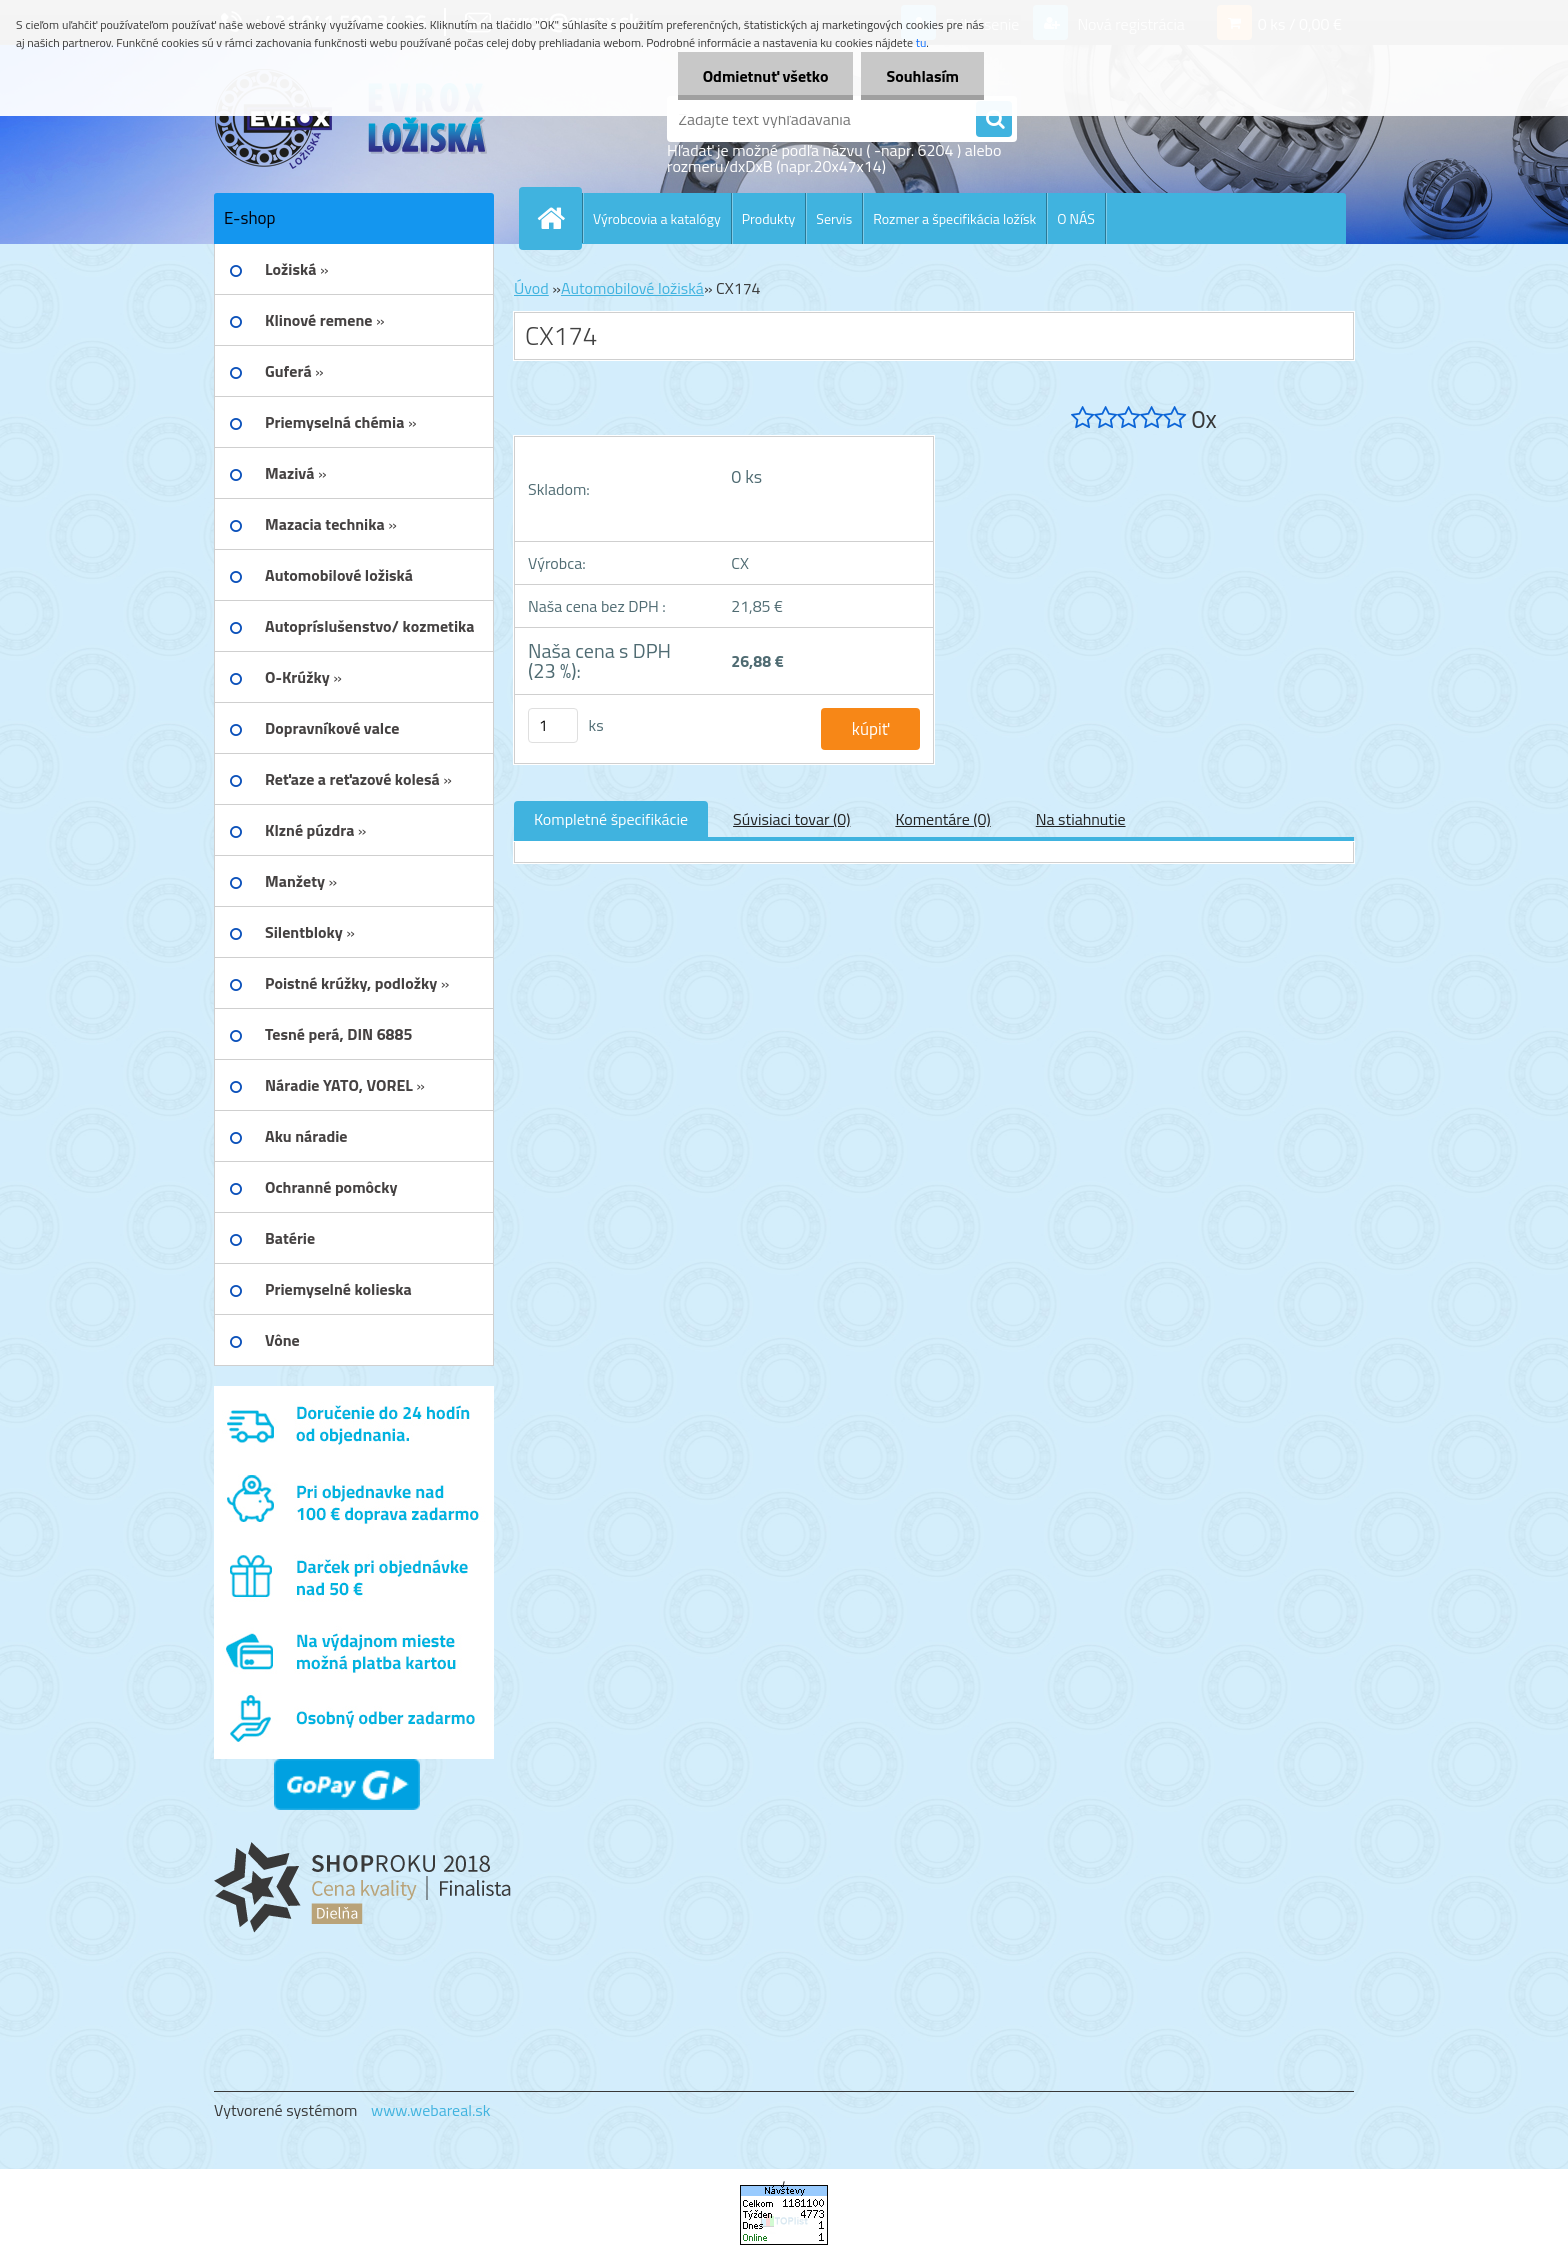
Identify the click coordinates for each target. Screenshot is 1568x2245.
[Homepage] (559, 218)
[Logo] (351, 119)
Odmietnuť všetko (766, 76)
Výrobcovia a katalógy (657, 218)
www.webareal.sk (431, 2110)
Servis (834, 218)
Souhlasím (922, 76)
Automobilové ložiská (632, 288)
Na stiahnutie (1081, 819)
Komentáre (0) (942, 819)
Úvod (531, 288)
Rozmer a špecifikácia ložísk (954, 218)
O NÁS (1076, 218)
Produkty (769, 218)
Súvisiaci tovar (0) (791, 819)
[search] (994, 120)
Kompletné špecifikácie (611, 819)
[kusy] (553, 725)
